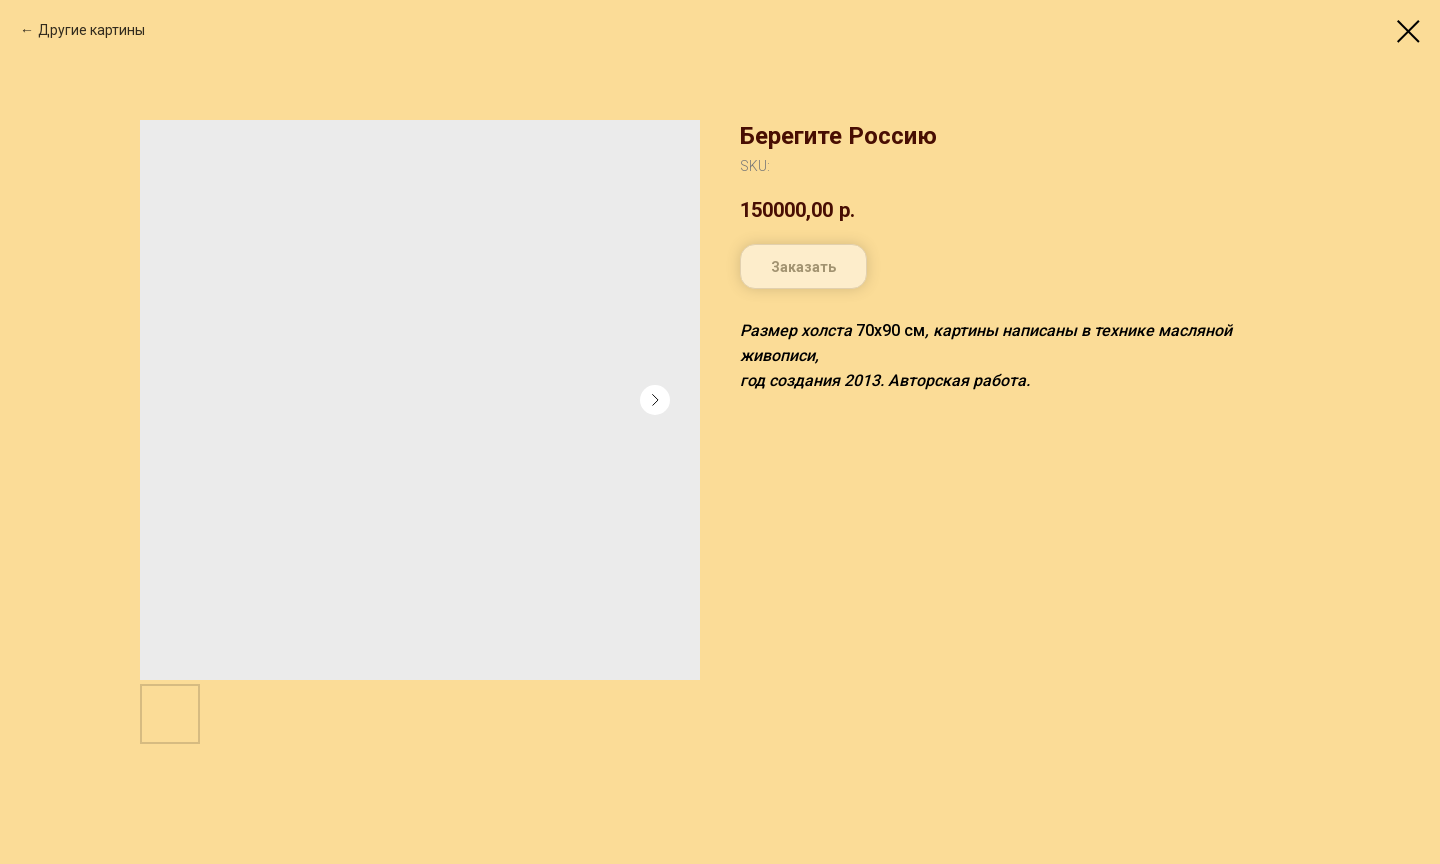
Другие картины (91, 30)
